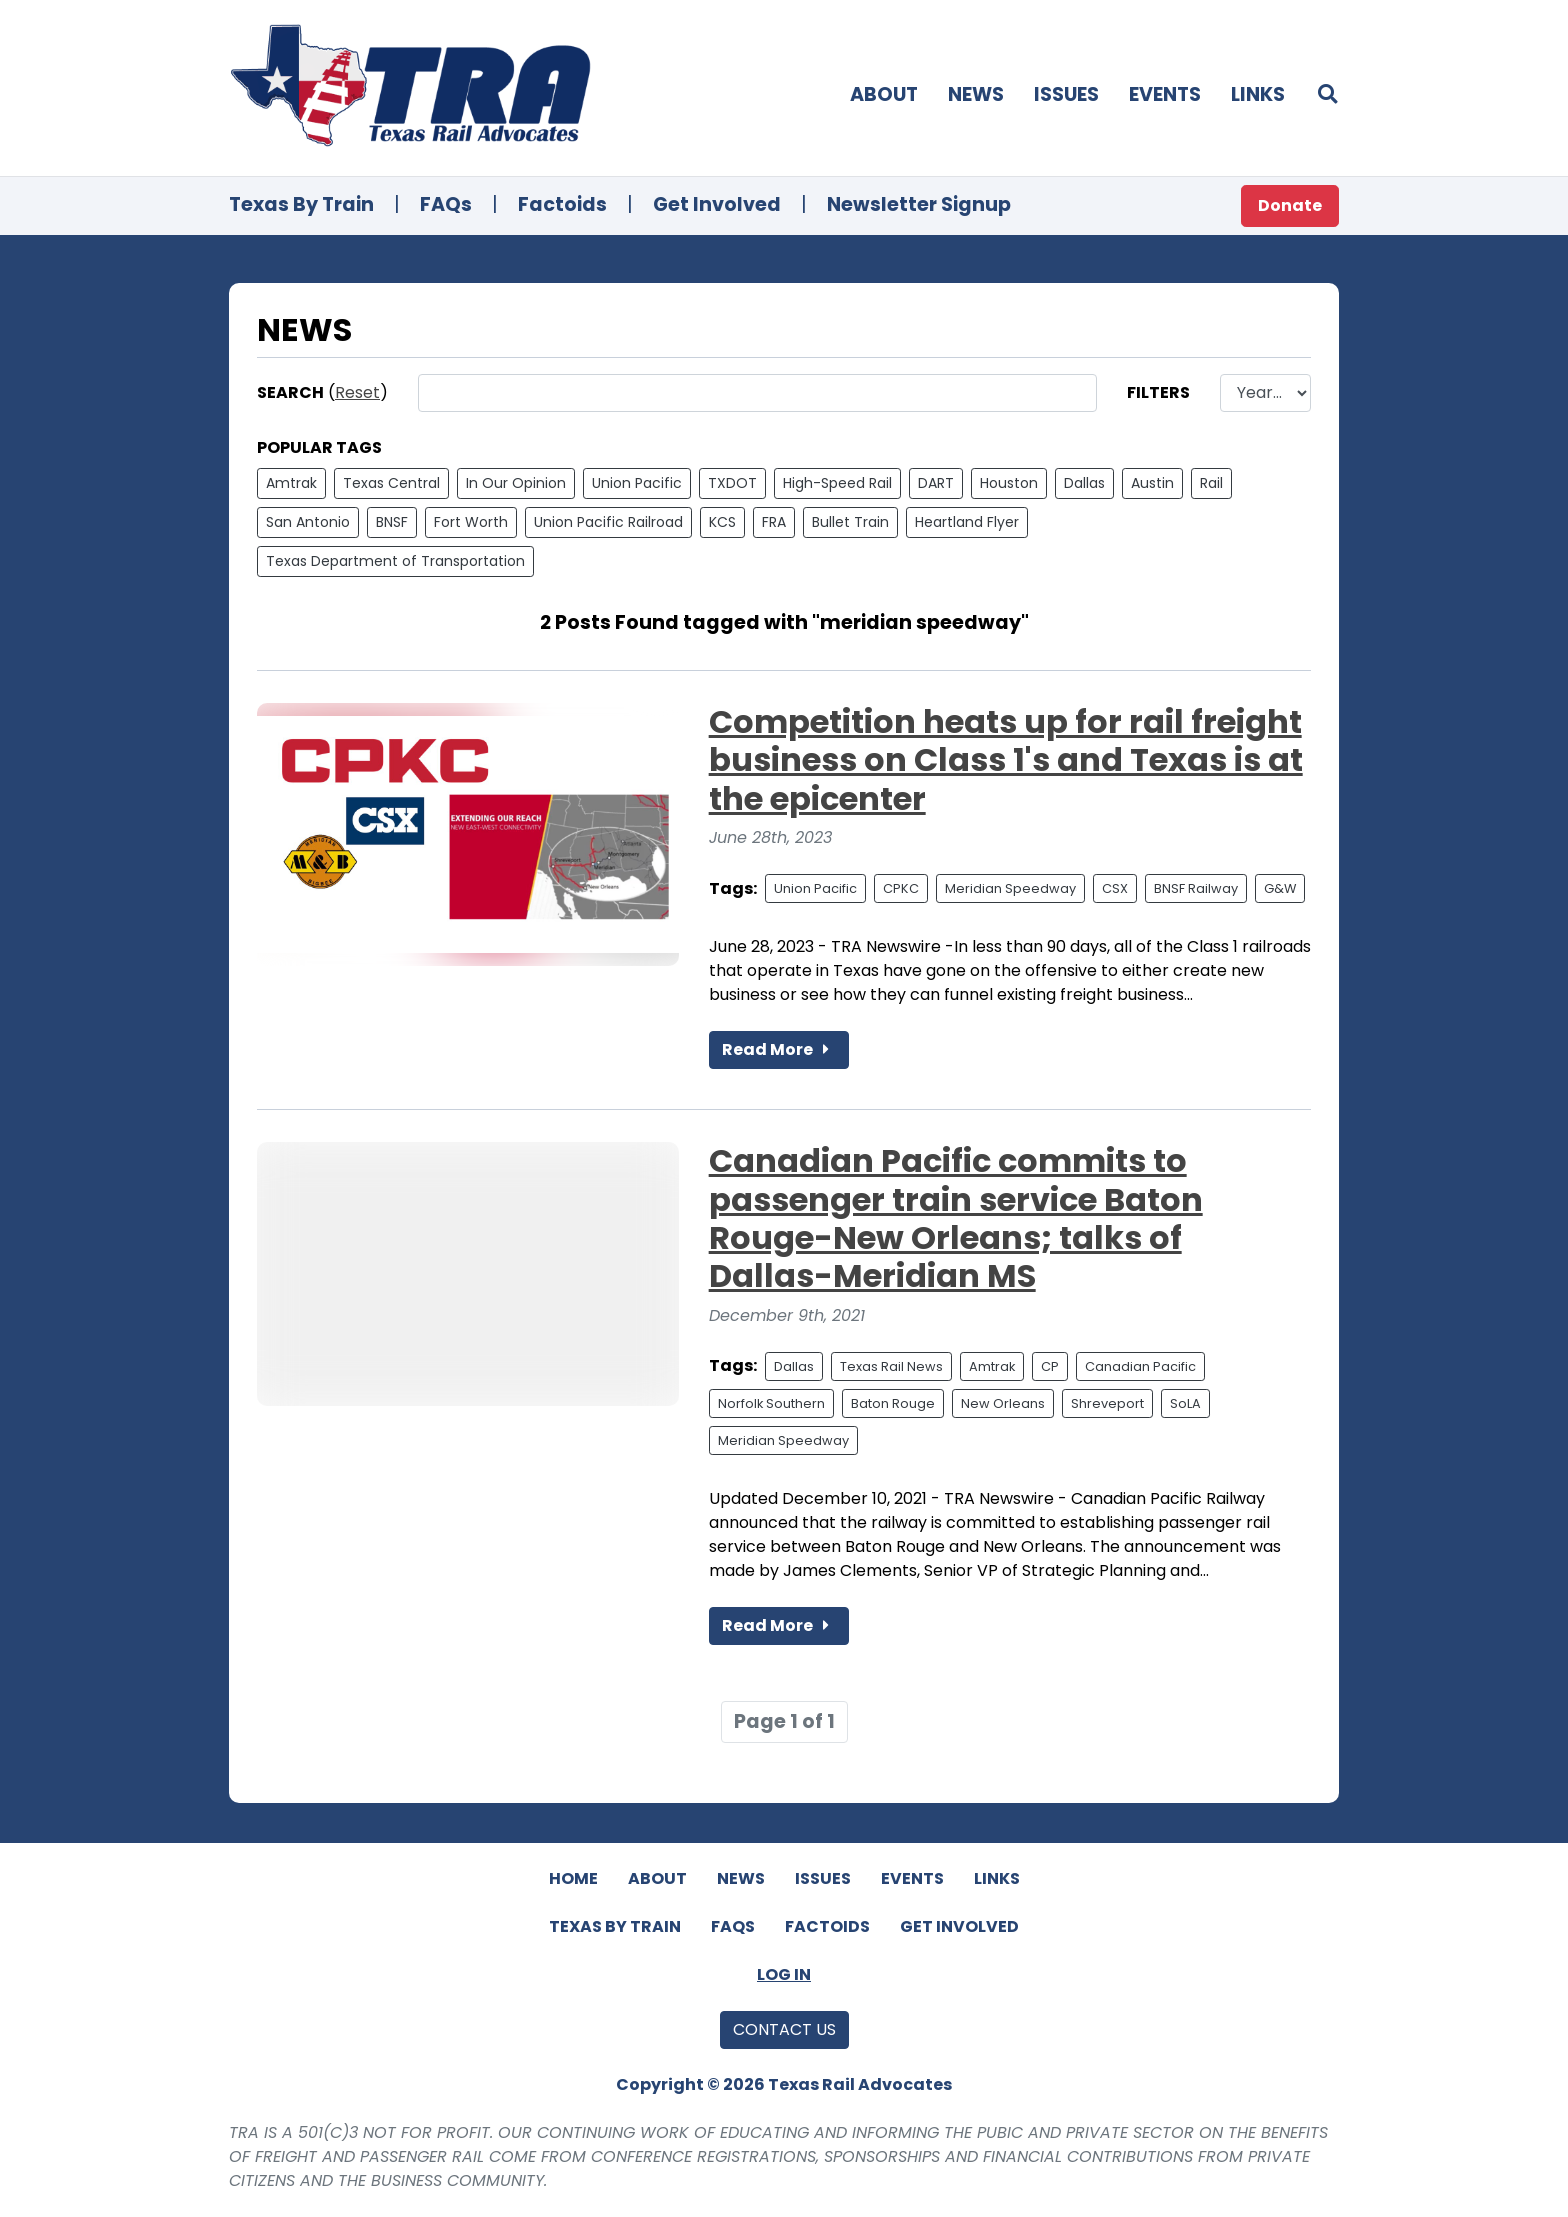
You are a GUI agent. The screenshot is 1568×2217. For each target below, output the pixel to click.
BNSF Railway (1196, 888)
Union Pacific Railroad (608, 522)
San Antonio (308, 522)
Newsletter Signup (919, 204)
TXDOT (732, 483)
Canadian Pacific (1140, 1366)
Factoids (562, 204)
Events (1165, 94)
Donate (1290, 205)
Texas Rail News (891, 1366)
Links (1258, 94)
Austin (1152, 483)
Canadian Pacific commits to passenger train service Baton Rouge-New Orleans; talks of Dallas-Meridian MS (956, 1218)
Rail (1211, 483)
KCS (722, 522)
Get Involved (717, 204)
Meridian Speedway (1010, 888)
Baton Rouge (893, 1403)
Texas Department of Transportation (395, 561)
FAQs (446, 204)
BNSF (392, 522)
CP (1050, 1366)
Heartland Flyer (967, 522)
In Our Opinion (516, 483)
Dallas (1084, 483)
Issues (1066, 94)
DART (936, 483)
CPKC (901, 888)
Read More (779, 1049)
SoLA (1185, 1403)
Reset (357, 392)
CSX (1115, 888)
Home (573, 1878)
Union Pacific (637, 483)
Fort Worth (471, 522)
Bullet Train (850, 522)
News (976, 94)
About (884, 94)
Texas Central (391, 483)
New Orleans (1003, 1403)
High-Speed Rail (837, 483)
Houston (1009, 483)
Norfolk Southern (771, 1403)
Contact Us (784, 2029)
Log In (784, 1974)
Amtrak (291, 483)
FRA (774, 522)
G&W (1280, 888)
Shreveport (1107, 1403)
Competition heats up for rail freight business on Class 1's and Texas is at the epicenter (1006, 760)
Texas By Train (301, 204)
